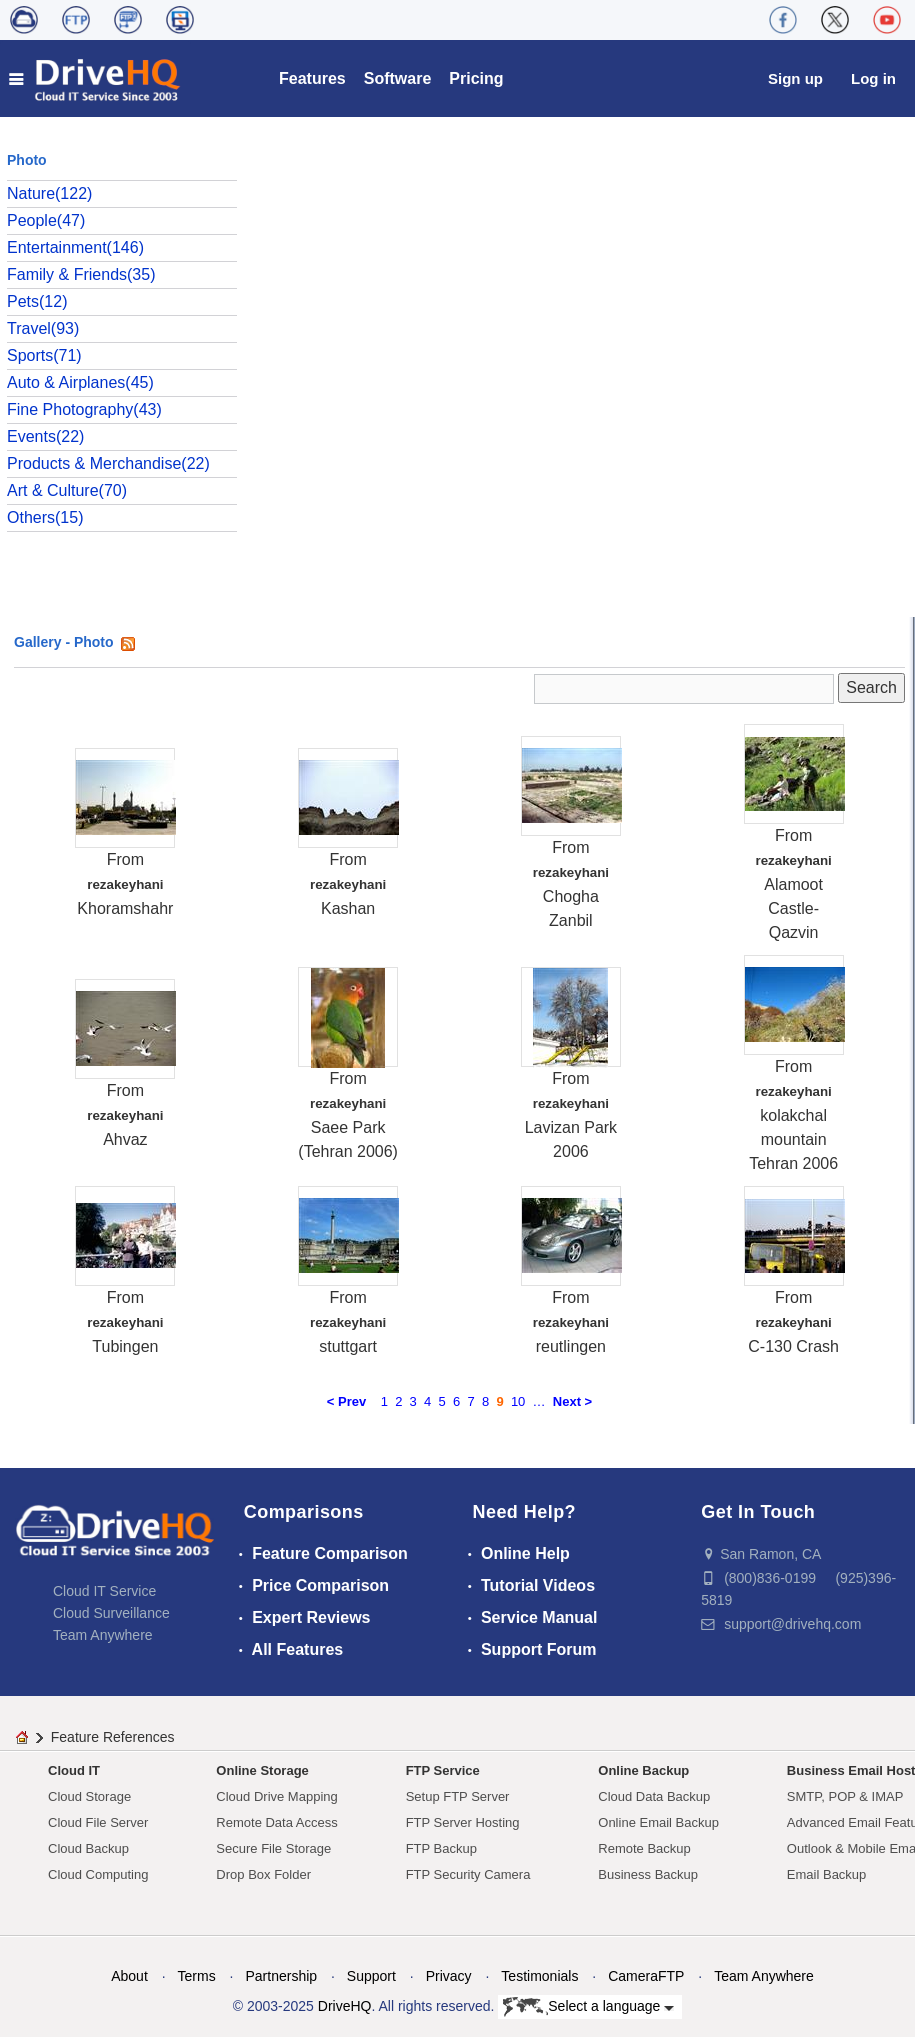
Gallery (37, 642)
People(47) (46, 220)
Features (312, 78)
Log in (873, 78)
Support (371, 1976)
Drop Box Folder (263, 1874)
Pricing (476, 78)
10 (518, 1401)
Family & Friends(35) (81, 274)
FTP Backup (441, 1848)
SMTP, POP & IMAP (845, 1796)
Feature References (113, 1737)
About (129, 1976)
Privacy (449, 1976)
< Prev (346, 1401)
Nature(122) (49, 193)
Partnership (281, 1976)
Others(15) (45, 517)
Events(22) (45, 436)
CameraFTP (646, 1976)
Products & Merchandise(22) (108, 463)
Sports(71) (44, 355)
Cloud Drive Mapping (276, 1796)
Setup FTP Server (458, 1796)
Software (398, 78)
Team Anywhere (103, 1635)
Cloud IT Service (104, 1591)
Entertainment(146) (75, 247)
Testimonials (539, 1976)
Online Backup (643, 1770)
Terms (197, 1976)
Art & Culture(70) (67, 490)
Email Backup (826, 1874)
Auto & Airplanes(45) (80, 382)
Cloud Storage (89, 1796)
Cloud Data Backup (654, 1796)
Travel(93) (43, 328)
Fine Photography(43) (84, 409)
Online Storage (262, 1770)
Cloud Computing (98, 1874)
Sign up (795, 78)
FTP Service (443, 1770)
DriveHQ (345, 2006)
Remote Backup (644, 1848)
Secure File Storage (273, 1848)
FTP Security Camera (468, 1874)
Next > (572, 1401)
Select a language (588, 2007)
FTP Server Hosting (463, 1822)
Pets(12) (37, 301)
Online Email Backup (658, 1822)
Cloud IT (74, 1770)
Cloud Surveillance (111, 1613)
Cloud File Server (98, 1822)
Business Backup (648, 1874)
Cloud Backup (88, 1848)
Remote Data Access (276, 1822)
